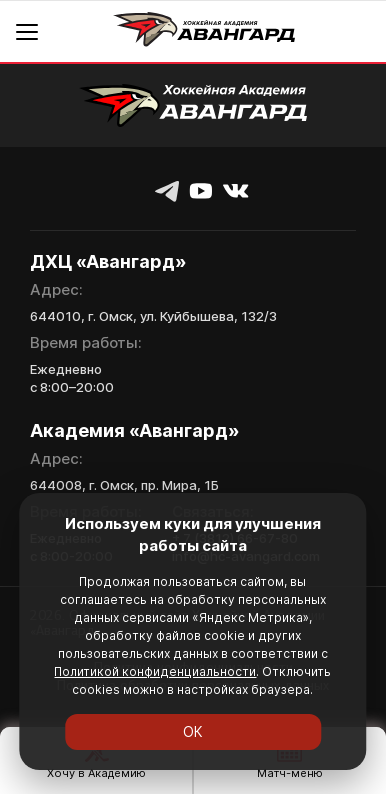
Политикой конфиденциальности (155, 671)
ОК (193, 731)
